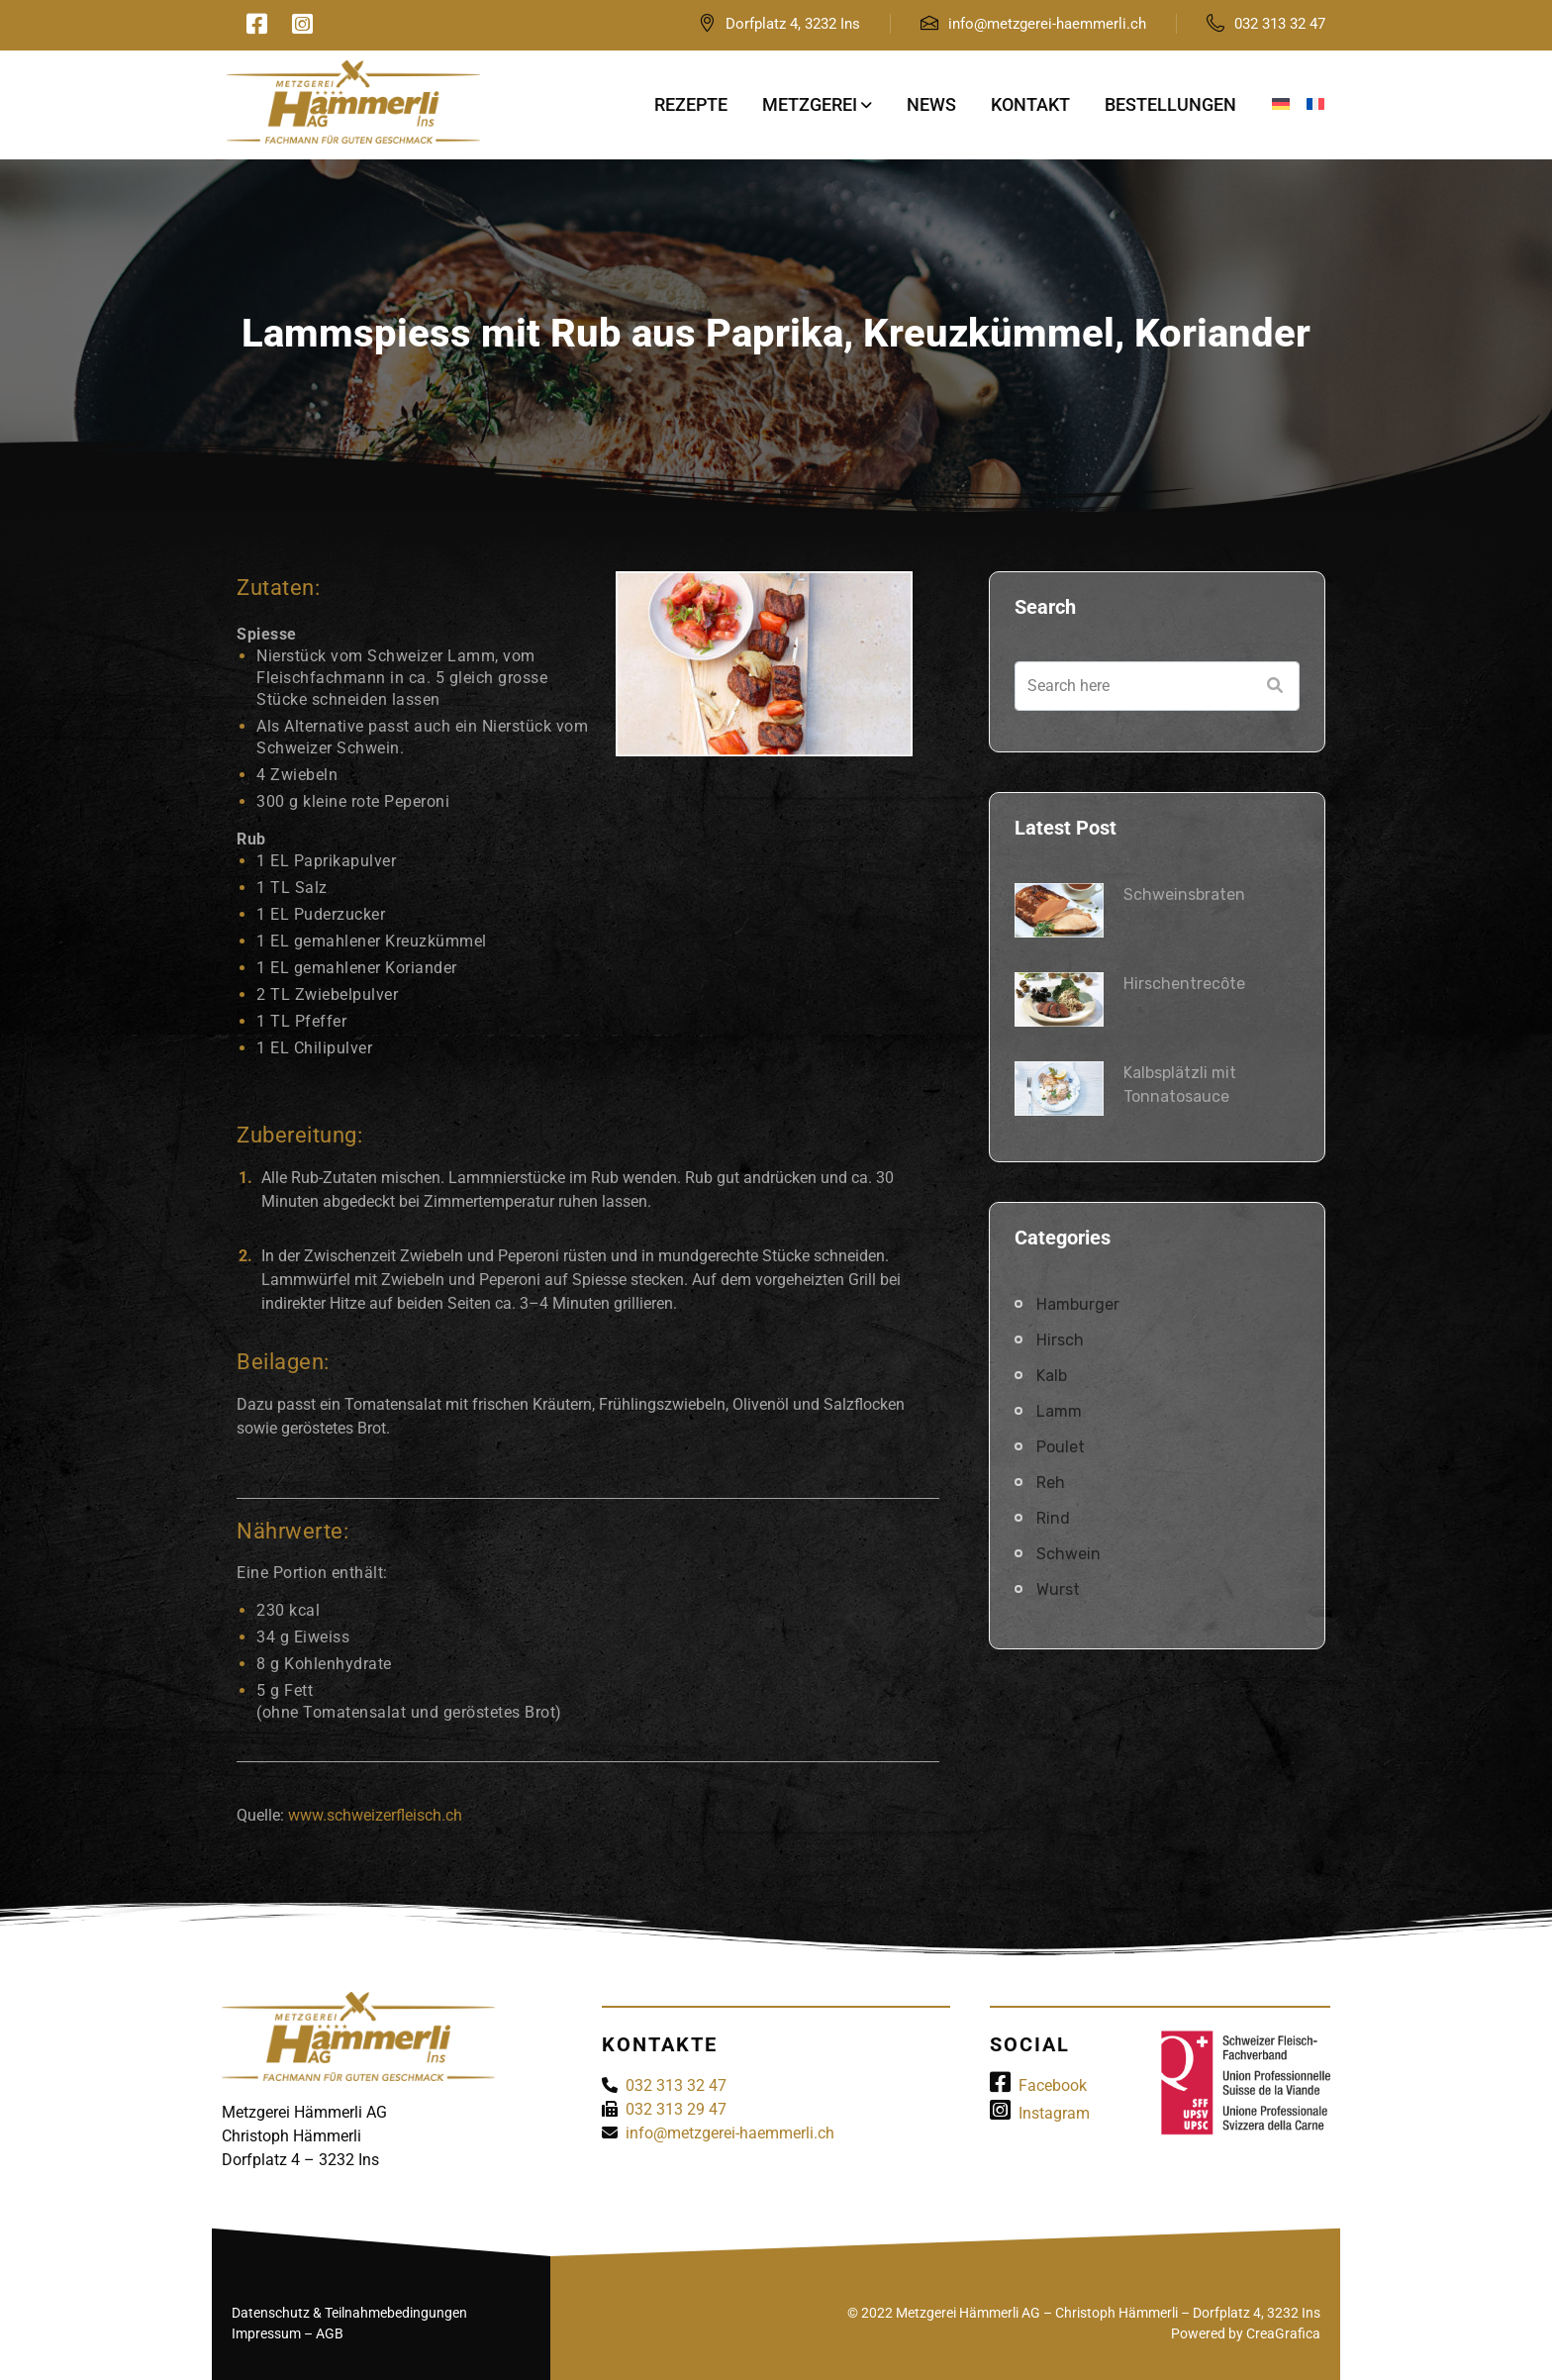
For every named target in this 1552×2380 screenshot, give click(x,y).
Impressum (266, 2333)
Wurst (1058, 1589)
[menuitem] (1281, 104)
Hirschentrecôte (1184, 983)
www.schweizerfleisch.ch (375, 1815)
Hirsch (1060, 1340)
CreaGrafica (1283, 2333)
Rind (1053, 1518)
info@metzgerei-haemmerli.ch (1047, 24)
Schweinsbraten (1184, 894)
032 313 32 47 (1279, 24)
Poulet (1060, 1447)
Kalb (1051, 1375)
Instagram (1040, 2113)
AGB (329, 2333)
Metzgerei (809, 104)
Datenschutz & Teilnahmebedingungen (349, 2313)
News (931, 104)
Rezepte (691, 104)
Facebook (1038, 2085)
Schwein (1068, 1553)
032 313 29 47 (676, 2109)
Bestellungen (1170, 104)
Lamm (1059, 1411)
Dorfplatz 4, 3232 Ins (793, 24)
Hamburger (1077, 1304)
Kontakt (1030, 104)
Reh (1050, 1482)
